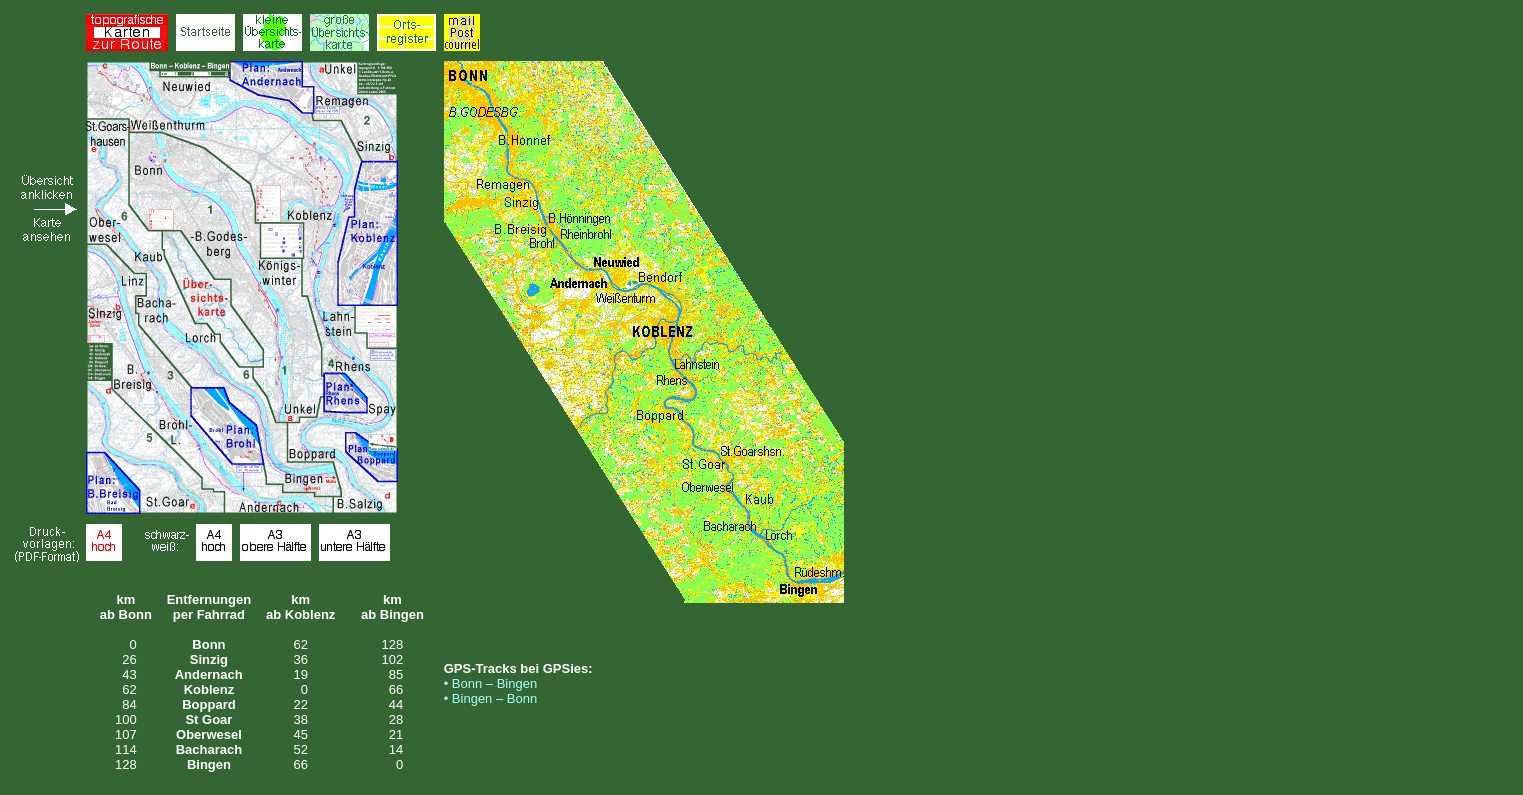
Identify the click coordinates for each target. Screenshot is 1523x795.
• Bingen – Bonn (490, 698)
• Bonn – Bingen (490, 683)
